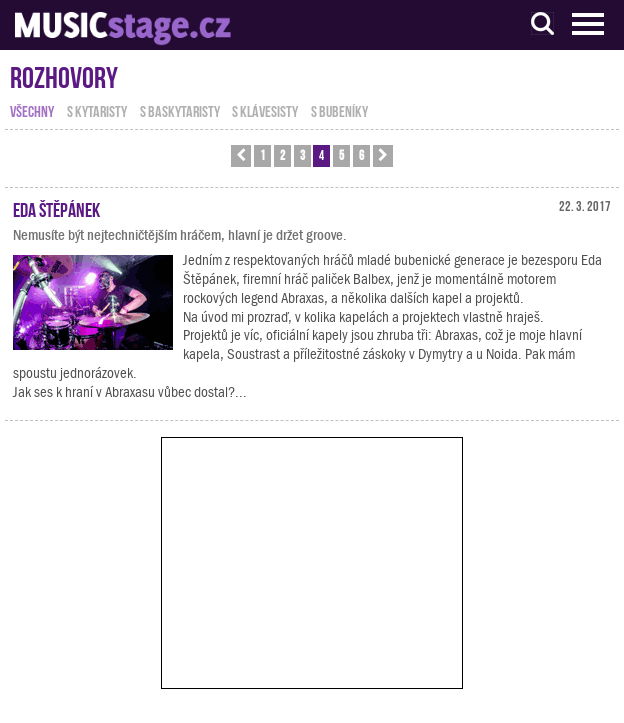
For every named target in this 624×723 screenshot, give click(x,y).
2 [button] (282, 154)
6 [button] (361, 154)
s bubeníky (339, 110)
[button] (241, 156)
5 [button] (341, 154)
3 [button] (302, 154)
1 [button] (262, 154)
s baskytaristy (180, 110)
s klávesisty (265, 110)
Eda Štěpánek (56, 208)
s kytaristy (97, 110)
